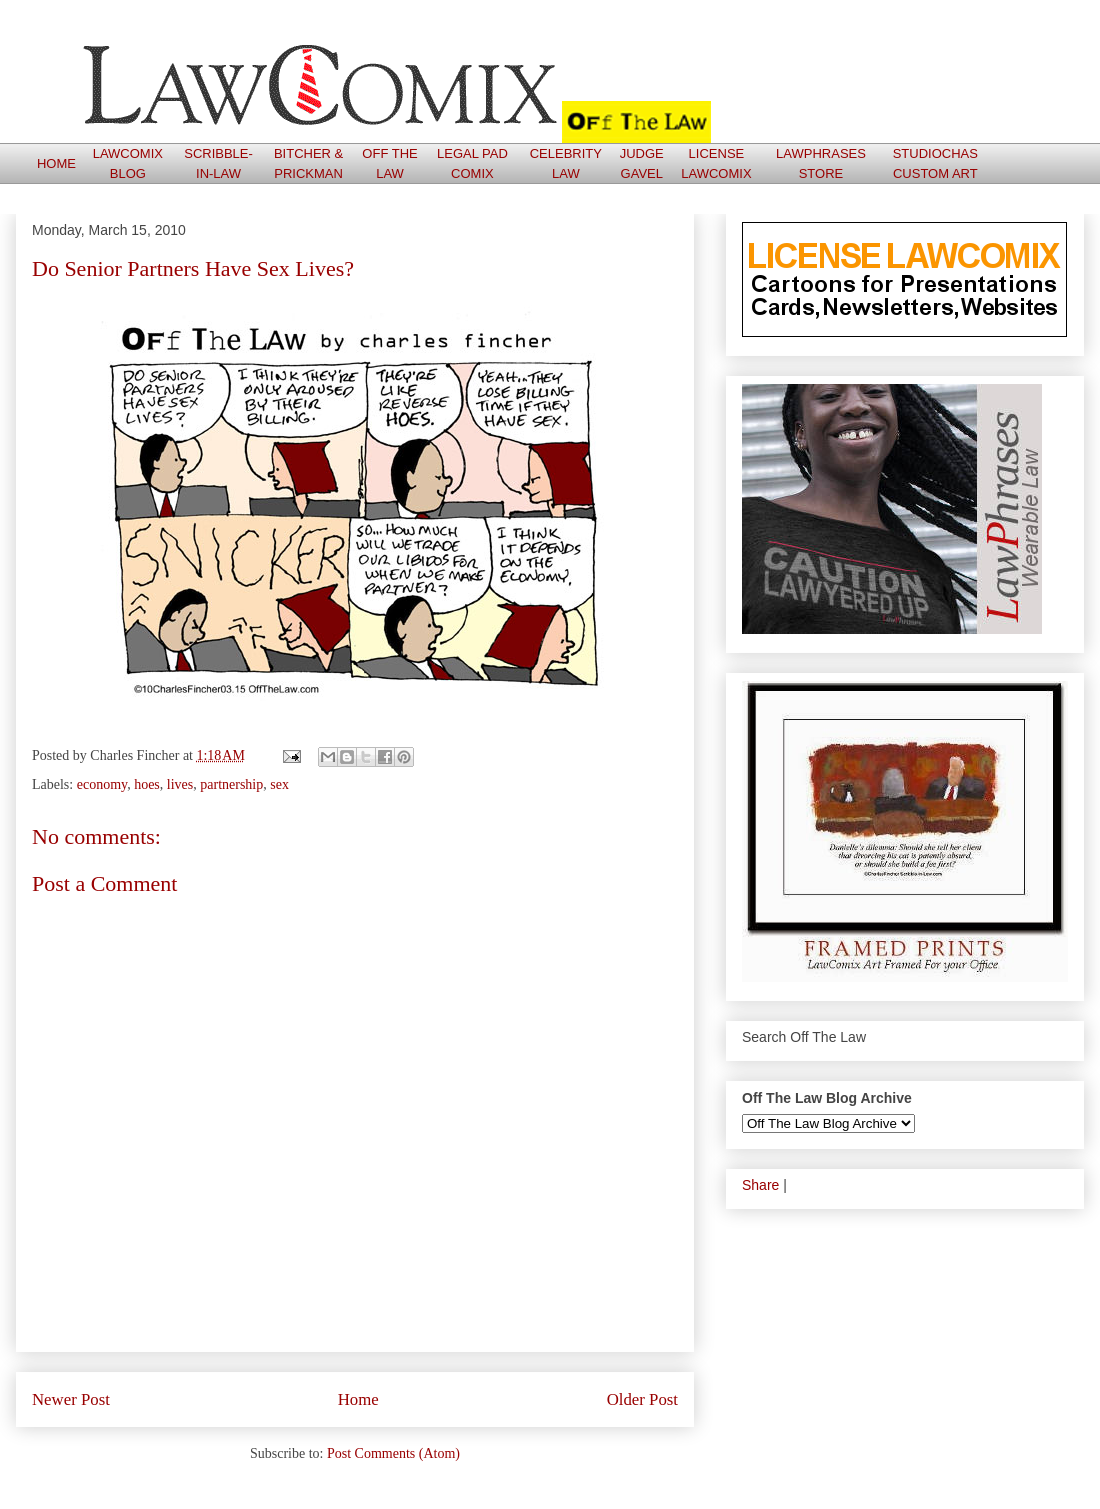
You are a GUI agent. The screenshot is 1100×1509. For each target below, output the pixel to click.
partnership (231, 784)
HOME (56, 163)
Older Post (642, 1399)
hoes (147, 784)
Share (760, 1185)
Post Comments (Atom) (393, 1453)
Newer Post (71, 1399)
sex (279, 784)
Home (358, 1399)
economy (102, 784)
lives (180, 784)
